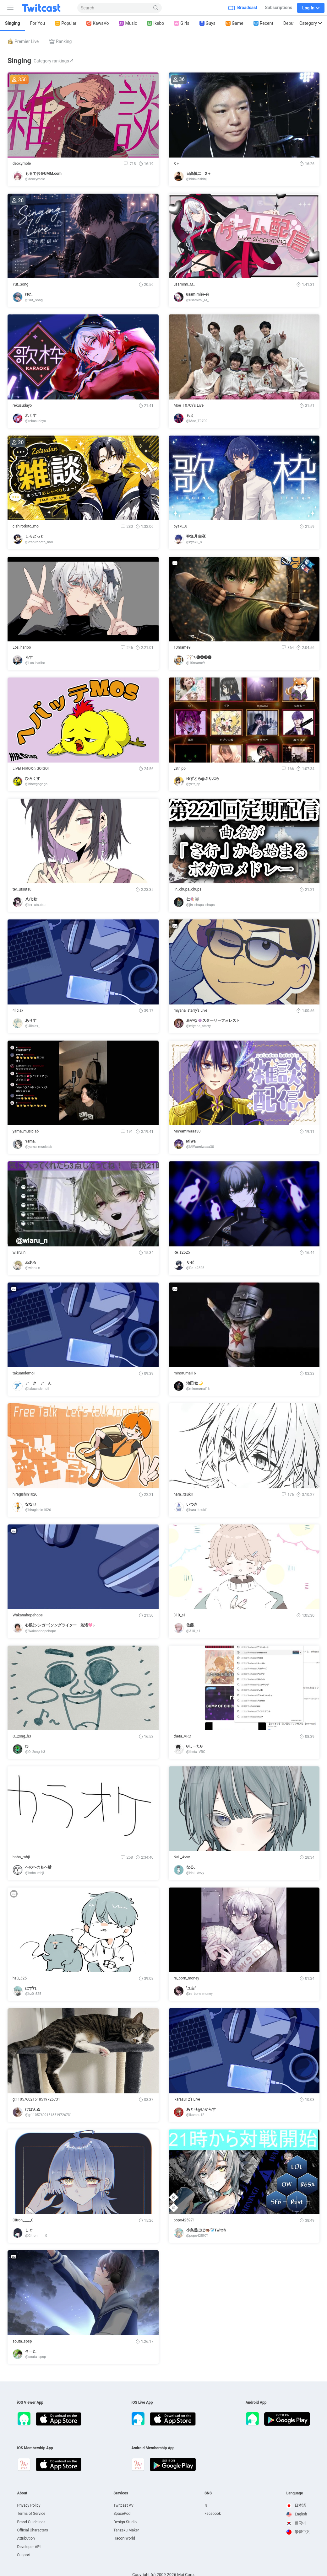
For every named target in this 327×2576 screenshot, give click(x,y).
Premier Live (23, 41)
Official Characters (32, 2530)
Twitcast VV (123, 2505)
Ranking (60, 41)
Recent (263, 23)
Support (23, 2555)
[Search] (156, 8)
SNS (208, 2493)
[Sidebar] (9, 8)
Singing (12, 23)
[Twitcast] (46, 8)
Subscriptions (278, 7)
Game (234, 23)
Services (120, 2493)
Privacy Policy (29, 2505)
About (22, 2493)
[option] (298, 2505)
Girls (181, 23)
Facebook (212, 2513)
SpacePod (121, 2513)
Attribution (26, 2538)
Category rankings (54, 60)
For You (37, 23)
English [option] (296, 2514)
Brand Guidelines (31, 2522)
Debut (289, 23)
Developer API (29, 2547)
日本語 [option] (296, 2505)
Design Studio (125, 2522)
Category (310, 23)
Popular (65, 23)
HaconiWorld (124, 2538)
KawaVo (97, 23)
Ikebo (155, 23)
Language (294, 2493)
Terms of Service (31, 2513)
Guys (207, 23)
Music (128, 23)
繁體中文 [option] (298, 2532)
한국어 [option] (296, 2523)
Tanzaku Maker (126, 2530)
